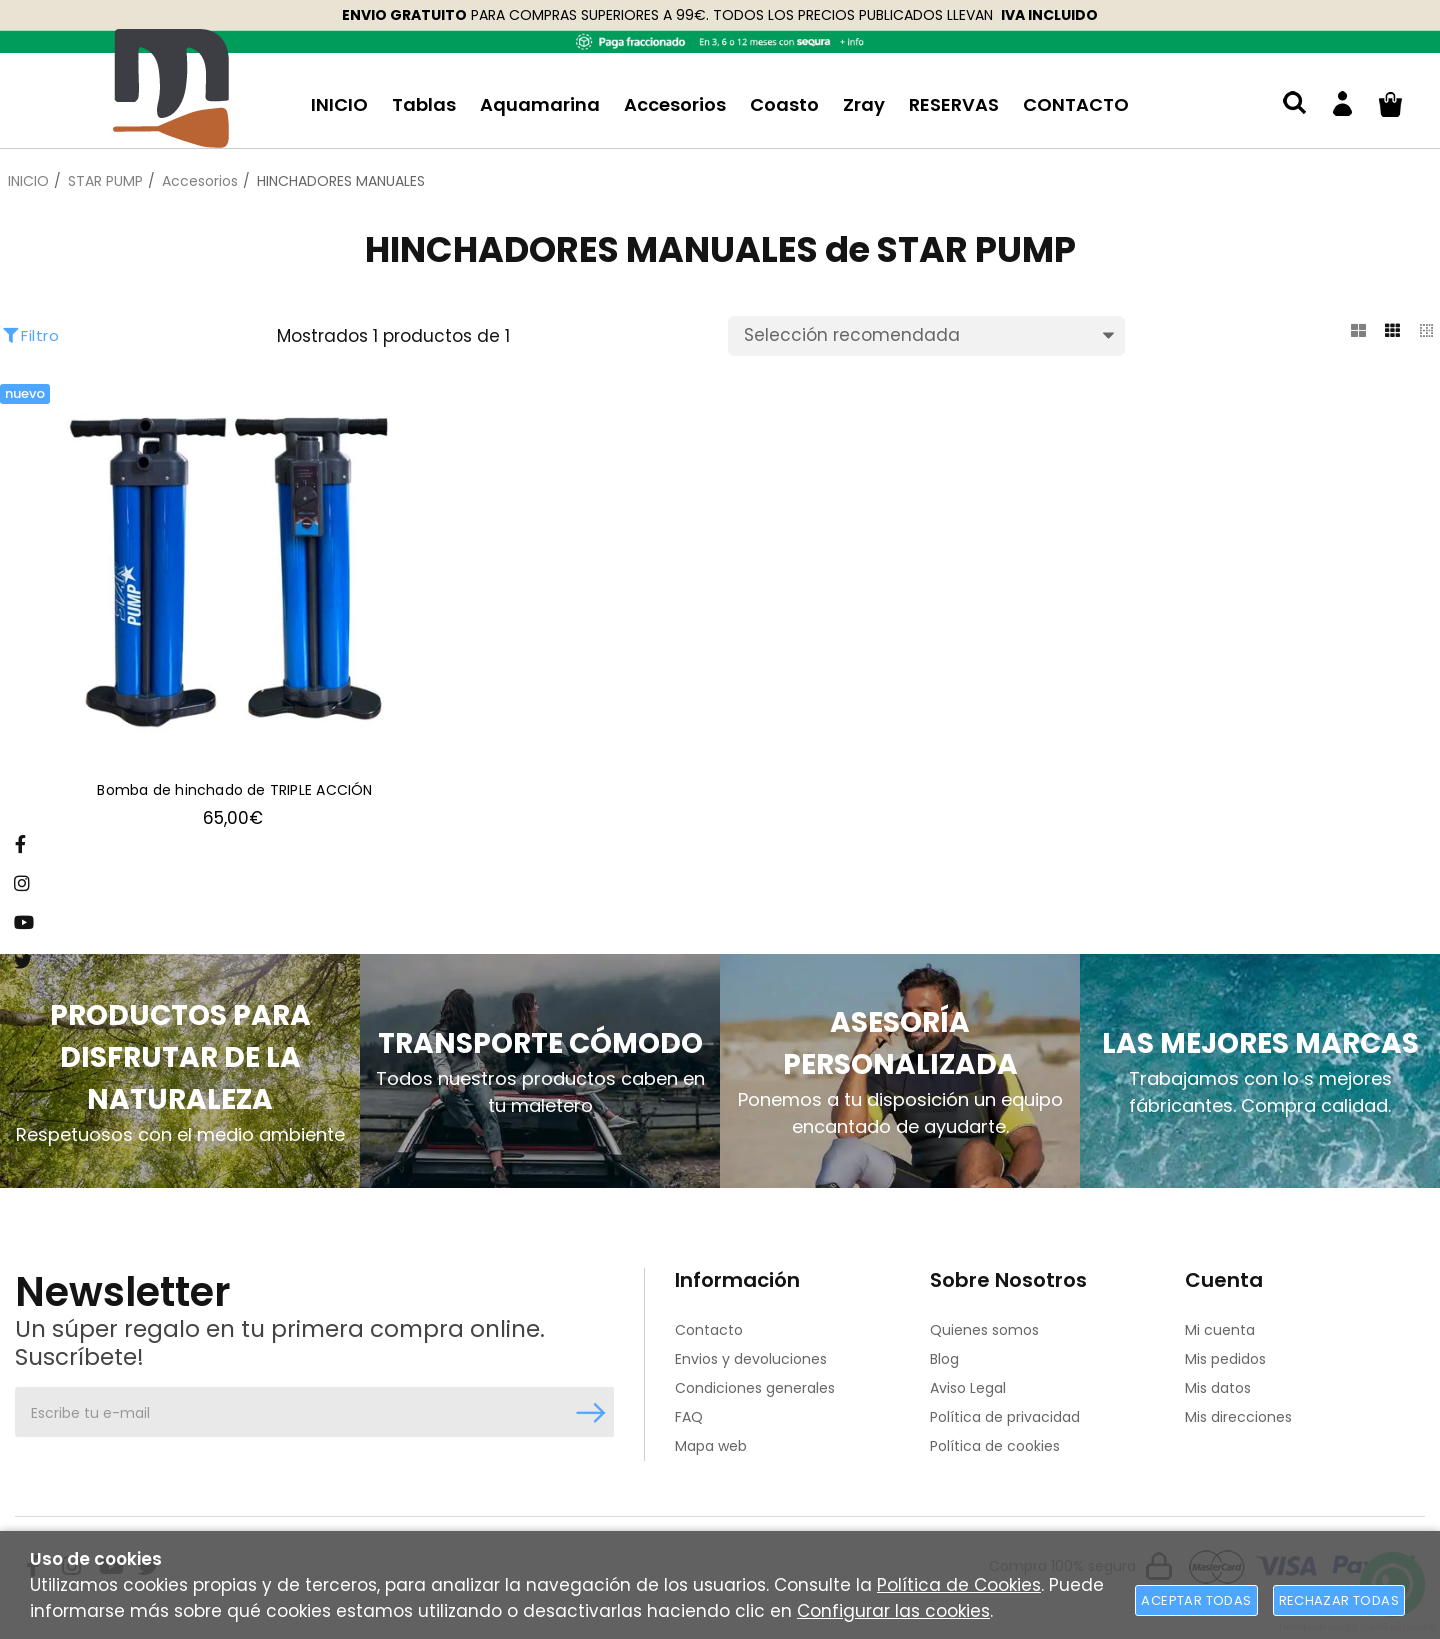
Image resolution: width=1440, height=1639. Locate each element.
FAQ (689, 1417)
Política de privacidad (1005, 1417)
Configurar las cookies (893, 1611)
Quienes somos (984, 1330)
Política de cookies (995, 1446)
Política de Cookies (959, 1585)
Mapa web (711, 1446)
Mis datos (1218, 1388)
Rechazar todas (1339, 1600)
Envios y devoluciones (751, 1359)
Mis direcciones (1238, 1417)
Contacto (709, 1330)
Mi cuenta (1220, 1330)
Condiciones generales (755, 1388)
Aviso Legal (968, 1388)
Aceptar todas (1196, 1600)
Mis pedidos (1225, 1359)
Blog (944, 1359)
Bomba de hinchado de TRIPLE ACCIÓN (234, 791)
